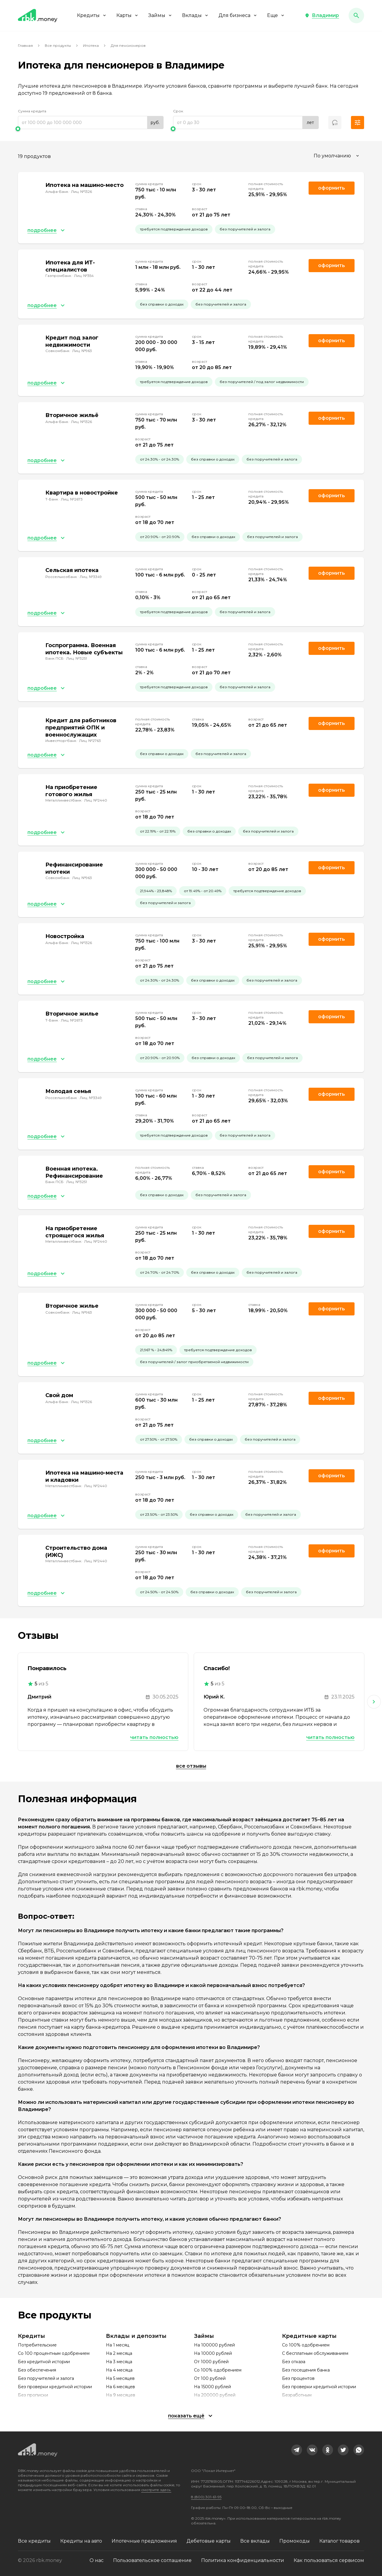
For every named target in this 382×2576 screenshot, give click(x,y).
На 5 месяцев (120, 2378)
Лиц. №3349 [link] (91, 576)
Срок (178, 111)
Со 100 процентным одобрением (54, 2353)
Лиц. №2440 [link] (95, 800)
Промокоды (294, 2541)
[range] (91, 122)
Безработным (297, 2395)
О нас (97, 2560)
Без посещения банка (306, 2370)
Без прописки (33, 2395)
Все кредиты (34, 2541)
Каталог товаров (339, 2541)
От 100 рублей (210, 2378)
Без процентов (298, 2378)
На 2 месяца (119, 2353)
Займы (160, 15)
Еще (276, 15)
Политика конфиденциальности (242, 2560)
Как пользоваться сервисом (329, 2560)
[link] (296, 2450)
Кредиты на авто (81, 2541)
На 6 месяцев (120, 2386)
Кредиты (92, 15)
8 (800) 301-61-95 (206, 2497)
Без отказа (293, 2361)
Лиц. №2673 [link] (72, 499)
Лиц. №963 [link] (82, 350)
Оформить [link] (331, 188)
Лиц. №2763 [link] (90, 740)
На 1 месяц (117, 2345)
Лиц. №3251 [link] (76, 658)
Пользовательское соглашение (152, 2560)
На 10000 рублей (213, 2353)
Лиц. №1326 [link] (81, 191)
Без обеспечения (37, 2370)
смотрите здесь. (156, 2489)
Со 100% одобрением (217, 2370)
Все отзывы (191, 1766)
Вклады (195, 15)
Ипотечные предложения (144, 2541)
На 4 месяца (119, 2370)
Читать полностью (154, 1737)
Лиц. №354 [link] (84, 275)
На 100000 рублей (214, 2345)
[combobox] (337, 155)
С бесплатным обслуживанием (315, 2353)
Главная (25, 45)
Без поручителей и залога (46, 2378)
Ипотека (91, 45)
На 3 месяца (119, 2361)
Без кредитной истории (44, 2361)
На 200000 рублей (214, 2395)
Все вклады (255, 2541)
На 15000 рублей (212, 2386)
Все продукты (58, 45)
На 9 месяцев (120, 2395)
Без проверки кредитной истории (55, 2386)
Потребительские (37, 2345)
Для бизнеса (238, 15)
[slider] (91, 129)
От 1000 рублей (211, 2361)
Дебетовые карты (209, 2541)
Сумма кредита (32, 111)
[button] (322, 15)
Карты (127, 15)
